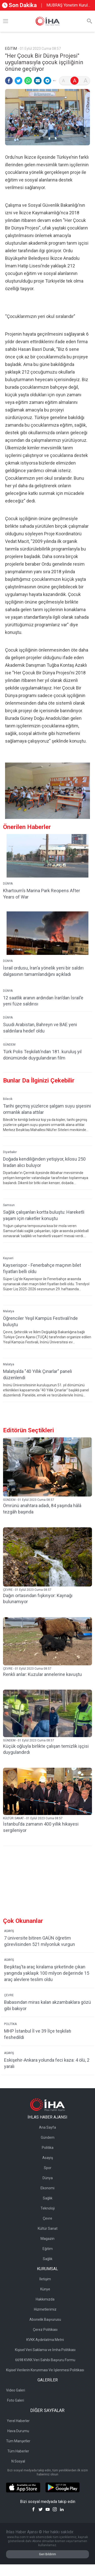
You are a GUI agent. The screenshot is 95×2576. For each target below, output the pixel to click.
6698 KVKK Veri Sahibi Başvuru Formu (45, 2360)
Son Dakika (19, 5)
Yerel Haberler (18, 2421)
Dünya (48, 2178)
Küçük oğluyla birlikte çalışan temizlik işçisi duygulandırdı (46, 1749)
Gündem (47, 2137)
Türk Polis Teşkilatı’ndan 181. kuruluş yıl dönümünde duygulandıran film (42, 1055)
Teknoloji (48, 2208)
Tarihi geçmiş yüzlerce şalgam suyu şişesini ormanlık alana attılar (47, 1109)
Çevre (47, 2218)
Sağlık (47, 2198)
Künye (45, 2289)
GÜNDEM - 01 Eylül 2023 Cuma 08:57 (28, 1500)
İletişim (45, 2279)
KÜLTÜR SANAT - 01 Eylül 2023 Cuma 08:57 (33, 1818)
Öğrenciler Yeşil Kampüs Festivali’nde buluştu (40, 1321)
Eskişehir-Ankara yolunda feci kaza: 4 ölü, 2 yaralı (46, 2063)
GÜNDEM (9, 1044)
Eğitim (48, 2249)
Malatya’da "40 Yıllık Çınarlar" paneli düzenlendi (37, 1374)
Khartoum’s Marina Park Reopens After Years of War (41, 894)
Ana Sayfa (47, 2127)
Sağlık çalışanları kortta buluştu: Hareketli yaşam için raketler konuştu (43, 1215)
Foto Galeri (15, 2400)
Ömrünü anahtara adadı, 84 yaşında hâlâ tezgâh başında (42, 1508)
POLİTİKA (10, 2024)
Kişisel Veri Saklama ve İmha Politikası (45, 2350)
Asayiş (47, 2158)
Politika (47, 2148)
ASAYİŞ (9, 1931)
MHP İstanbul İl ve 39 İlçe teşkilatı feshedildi (37, 2034)
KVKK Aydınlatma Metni (45, 2340)
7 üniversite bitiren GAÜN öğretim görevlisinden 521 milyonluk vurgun (39, 1941)
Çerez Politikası (45, 2330)
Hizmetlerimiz (45, 2309)
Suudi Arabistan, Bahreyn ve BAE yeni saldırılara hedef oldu (40, 1027)
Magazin (47, 2239)
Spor (47, 2168)
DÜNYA (8, 883)
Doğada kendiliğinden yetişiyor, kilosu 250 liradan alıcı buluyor (44, 1162)
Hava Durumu (18, 2431)
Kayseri (8, 1258)
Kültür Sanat (48, 2228)
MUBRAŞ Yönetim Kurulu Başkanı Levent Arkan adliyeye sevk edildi (68, 5)
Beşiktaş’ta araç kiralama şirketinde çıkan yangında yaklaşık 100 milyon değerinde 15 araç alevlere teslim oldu (46, 1973)
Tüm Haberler (18, 2451)
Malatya (8, 1311)
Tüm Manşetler (18, 2441)
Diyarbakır (10, 1152)
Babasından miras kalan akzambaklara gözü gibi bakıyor (47, 2005)
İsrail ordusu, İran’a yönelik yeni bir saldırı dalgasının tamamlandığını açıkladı (43, 971)
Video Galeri (15, 2390)
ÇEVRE (9, 1995)
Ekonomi (47, 2188)
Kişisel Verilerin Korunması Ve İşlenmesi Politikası (45, 2370)
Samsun (9, 1205)
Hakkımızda (45, 2299)
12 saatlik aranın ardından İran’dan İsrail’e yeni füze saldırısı (43, 1001)
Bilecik (7, 1099)
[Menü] (5, 21)
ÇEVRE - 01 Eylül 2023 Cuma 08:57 (27, 1590)
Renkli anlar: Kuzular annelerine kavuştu (42, 1674)
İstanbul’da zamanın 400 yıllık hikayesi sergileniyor (41, 1827)
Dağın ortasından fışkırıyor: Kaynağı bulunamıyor (37, 1598)
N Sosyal (18, 2461)
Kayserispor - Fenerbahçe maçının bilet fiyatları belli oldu (42, 1268)
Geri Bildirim (47, 2554)
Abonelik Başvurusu (45, 2319)
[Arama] (89, 21)
